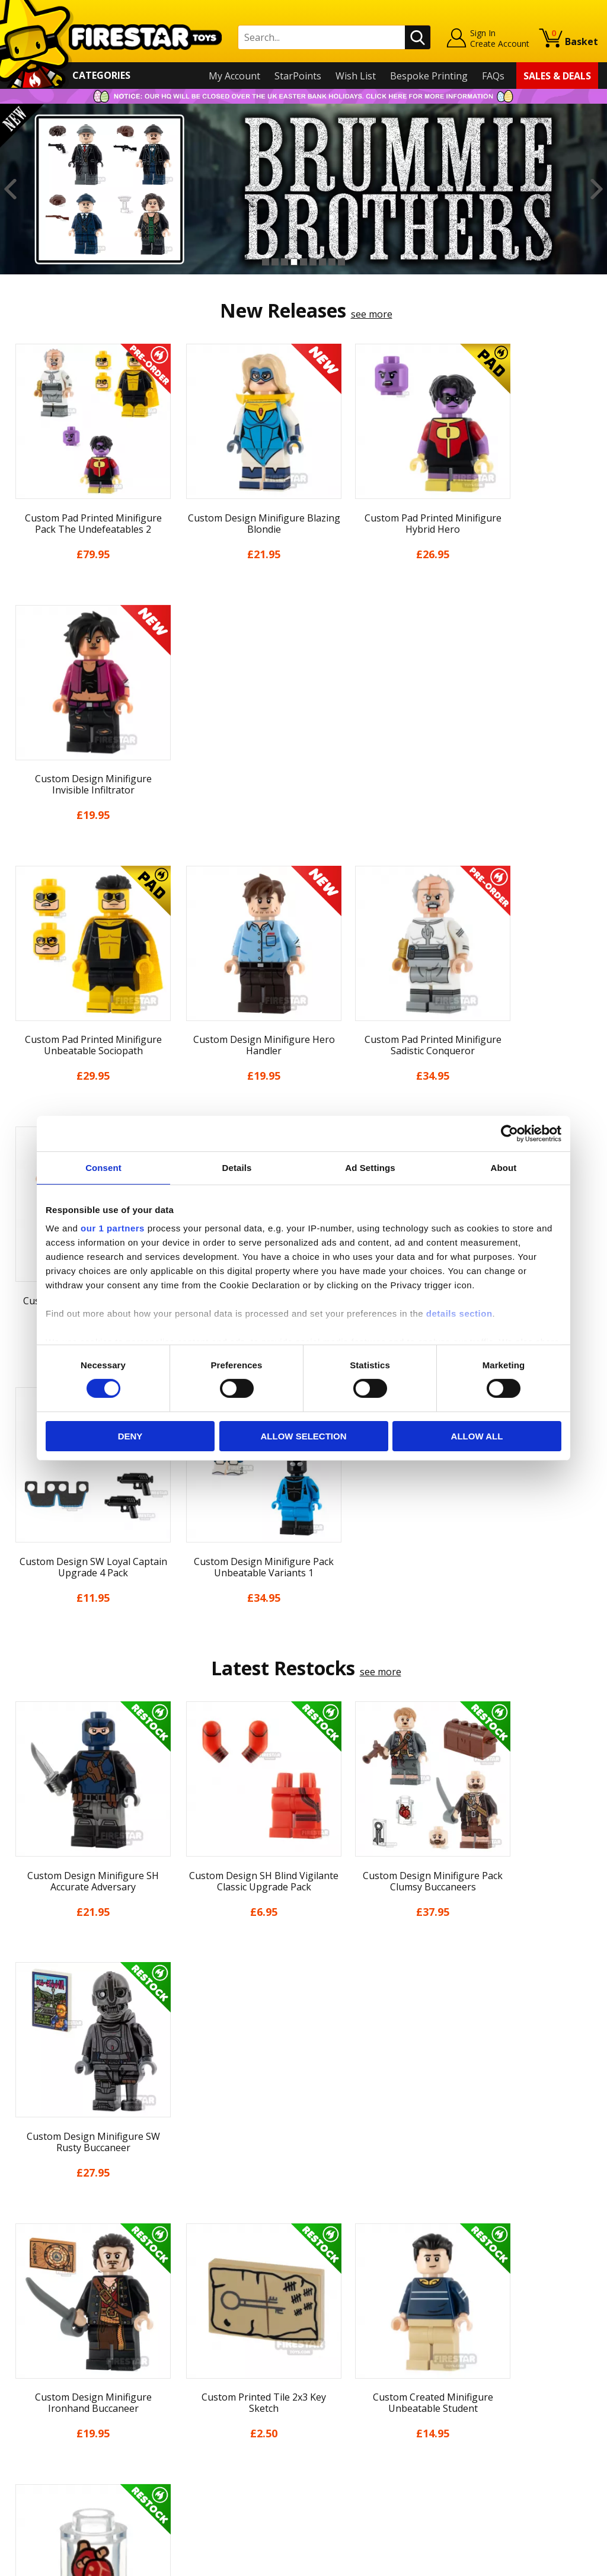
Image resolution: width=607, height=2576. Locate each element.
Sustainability (39, 2459)
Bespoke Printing (429, 75)
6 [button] (313, 261)
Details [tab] (237, 1167)
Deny (130, 1436)
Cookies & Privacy (48, 2424)
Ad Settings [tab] (370, 1167)
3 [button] (284, 261)
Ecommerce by (554, 2562)
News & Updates (45, 2356)
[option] (303, 189)
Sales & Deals (557, 75)
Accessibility (35, 2442)
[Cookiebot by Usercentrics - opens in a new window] (509, 1133)
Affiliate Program (194, 2452)
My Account (234, 75)
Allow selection (304, 1436)
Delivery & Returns (50, 2390)
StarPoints (297, 75)
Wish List (356, 75)
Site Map (28, 2475)
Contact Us (180, 2305)
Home (22, 2305)
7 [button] (322, 261)
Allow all (477, 1436)
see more (371, 314)
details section (459, 1313)
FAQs (493, 75)
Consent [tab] (103, 1167)
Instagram (382, 2351)
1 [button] (265, 261)
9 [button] (341, 261)
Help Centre (183, 2324)
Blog (19, 2373)
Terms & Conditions (53, 2407)
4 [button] (294, 261)
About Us (29, 2339)
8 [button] (332, 261)
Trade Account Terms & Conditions (234, 2433)
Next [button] (596, 189)
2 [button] (275, 261)
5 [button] (303, 261)
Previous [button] (10, 189)
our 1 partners (113, 1228)
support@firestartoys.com (214, 2363)
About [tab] (504, 1167)
